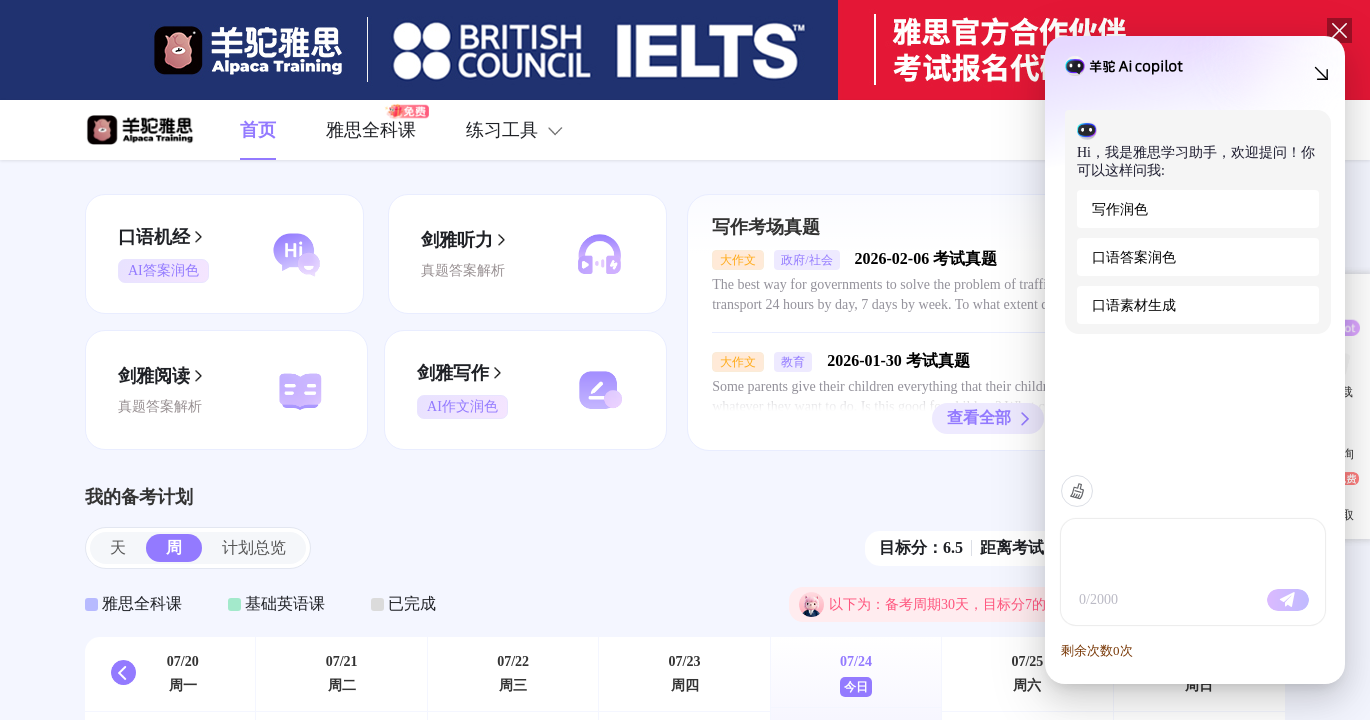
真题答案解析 (463, 270)
